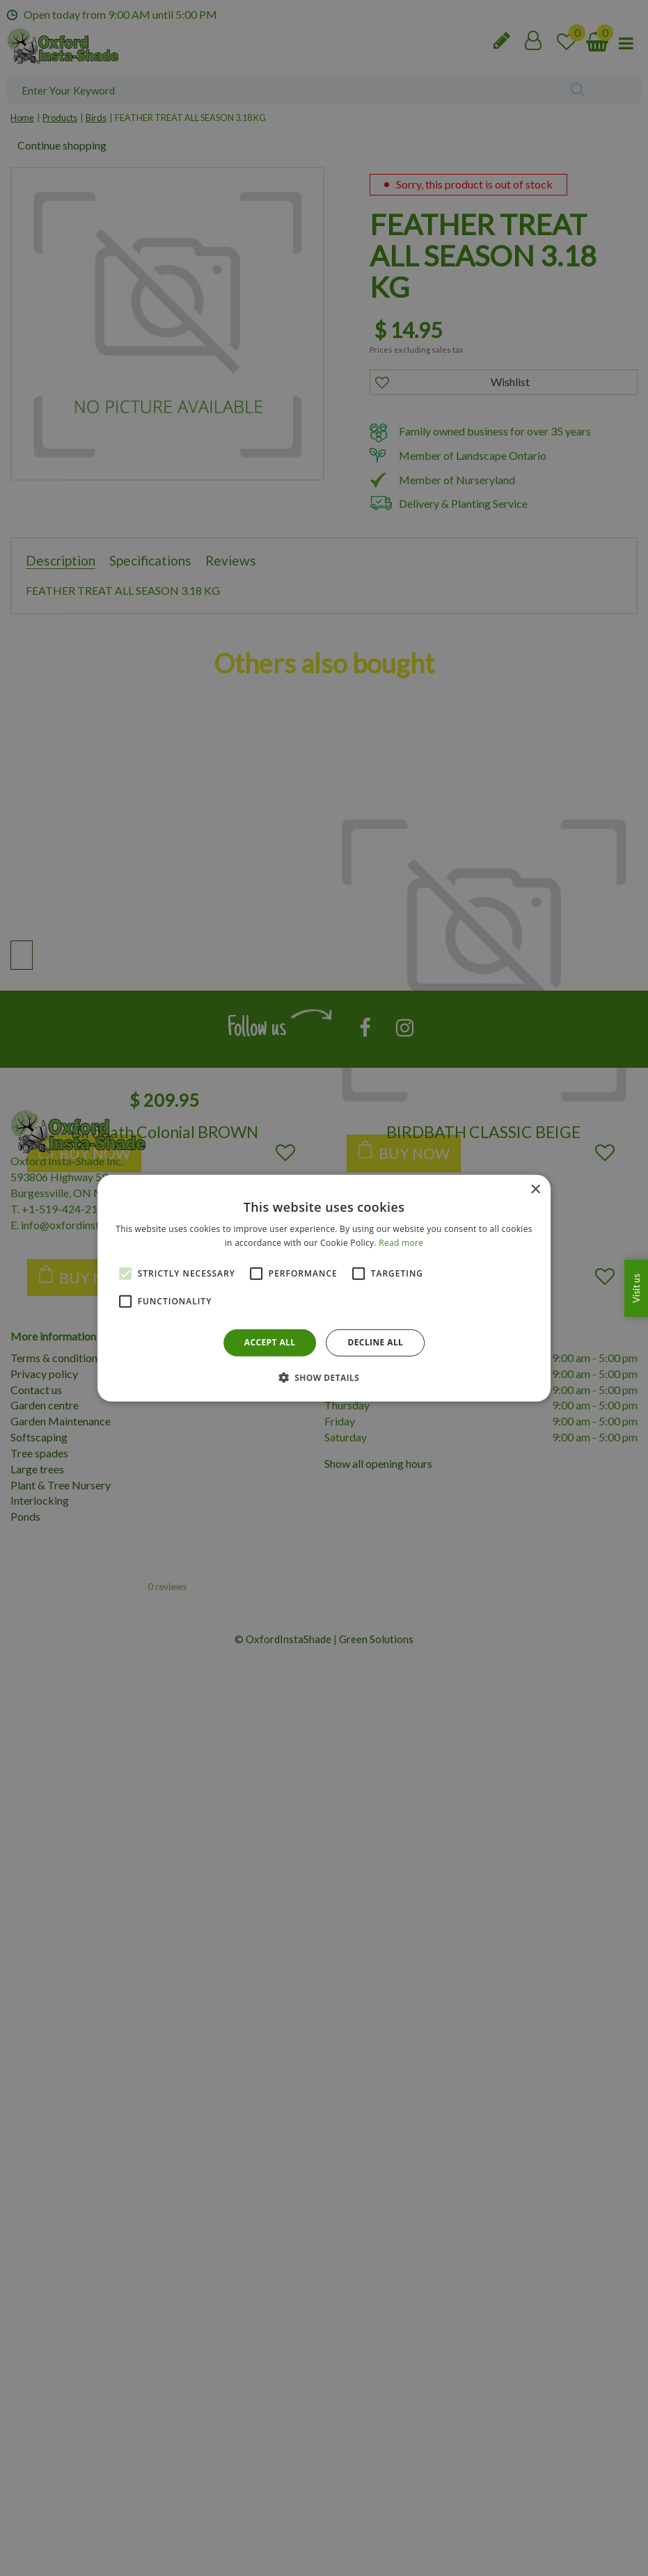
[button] (324, 1377)
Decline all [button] (375, 1342)
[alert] (324, 1288)
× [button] (535, 1189)
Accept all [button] (270, 1342)
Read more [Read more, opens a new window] (401, 1243)
